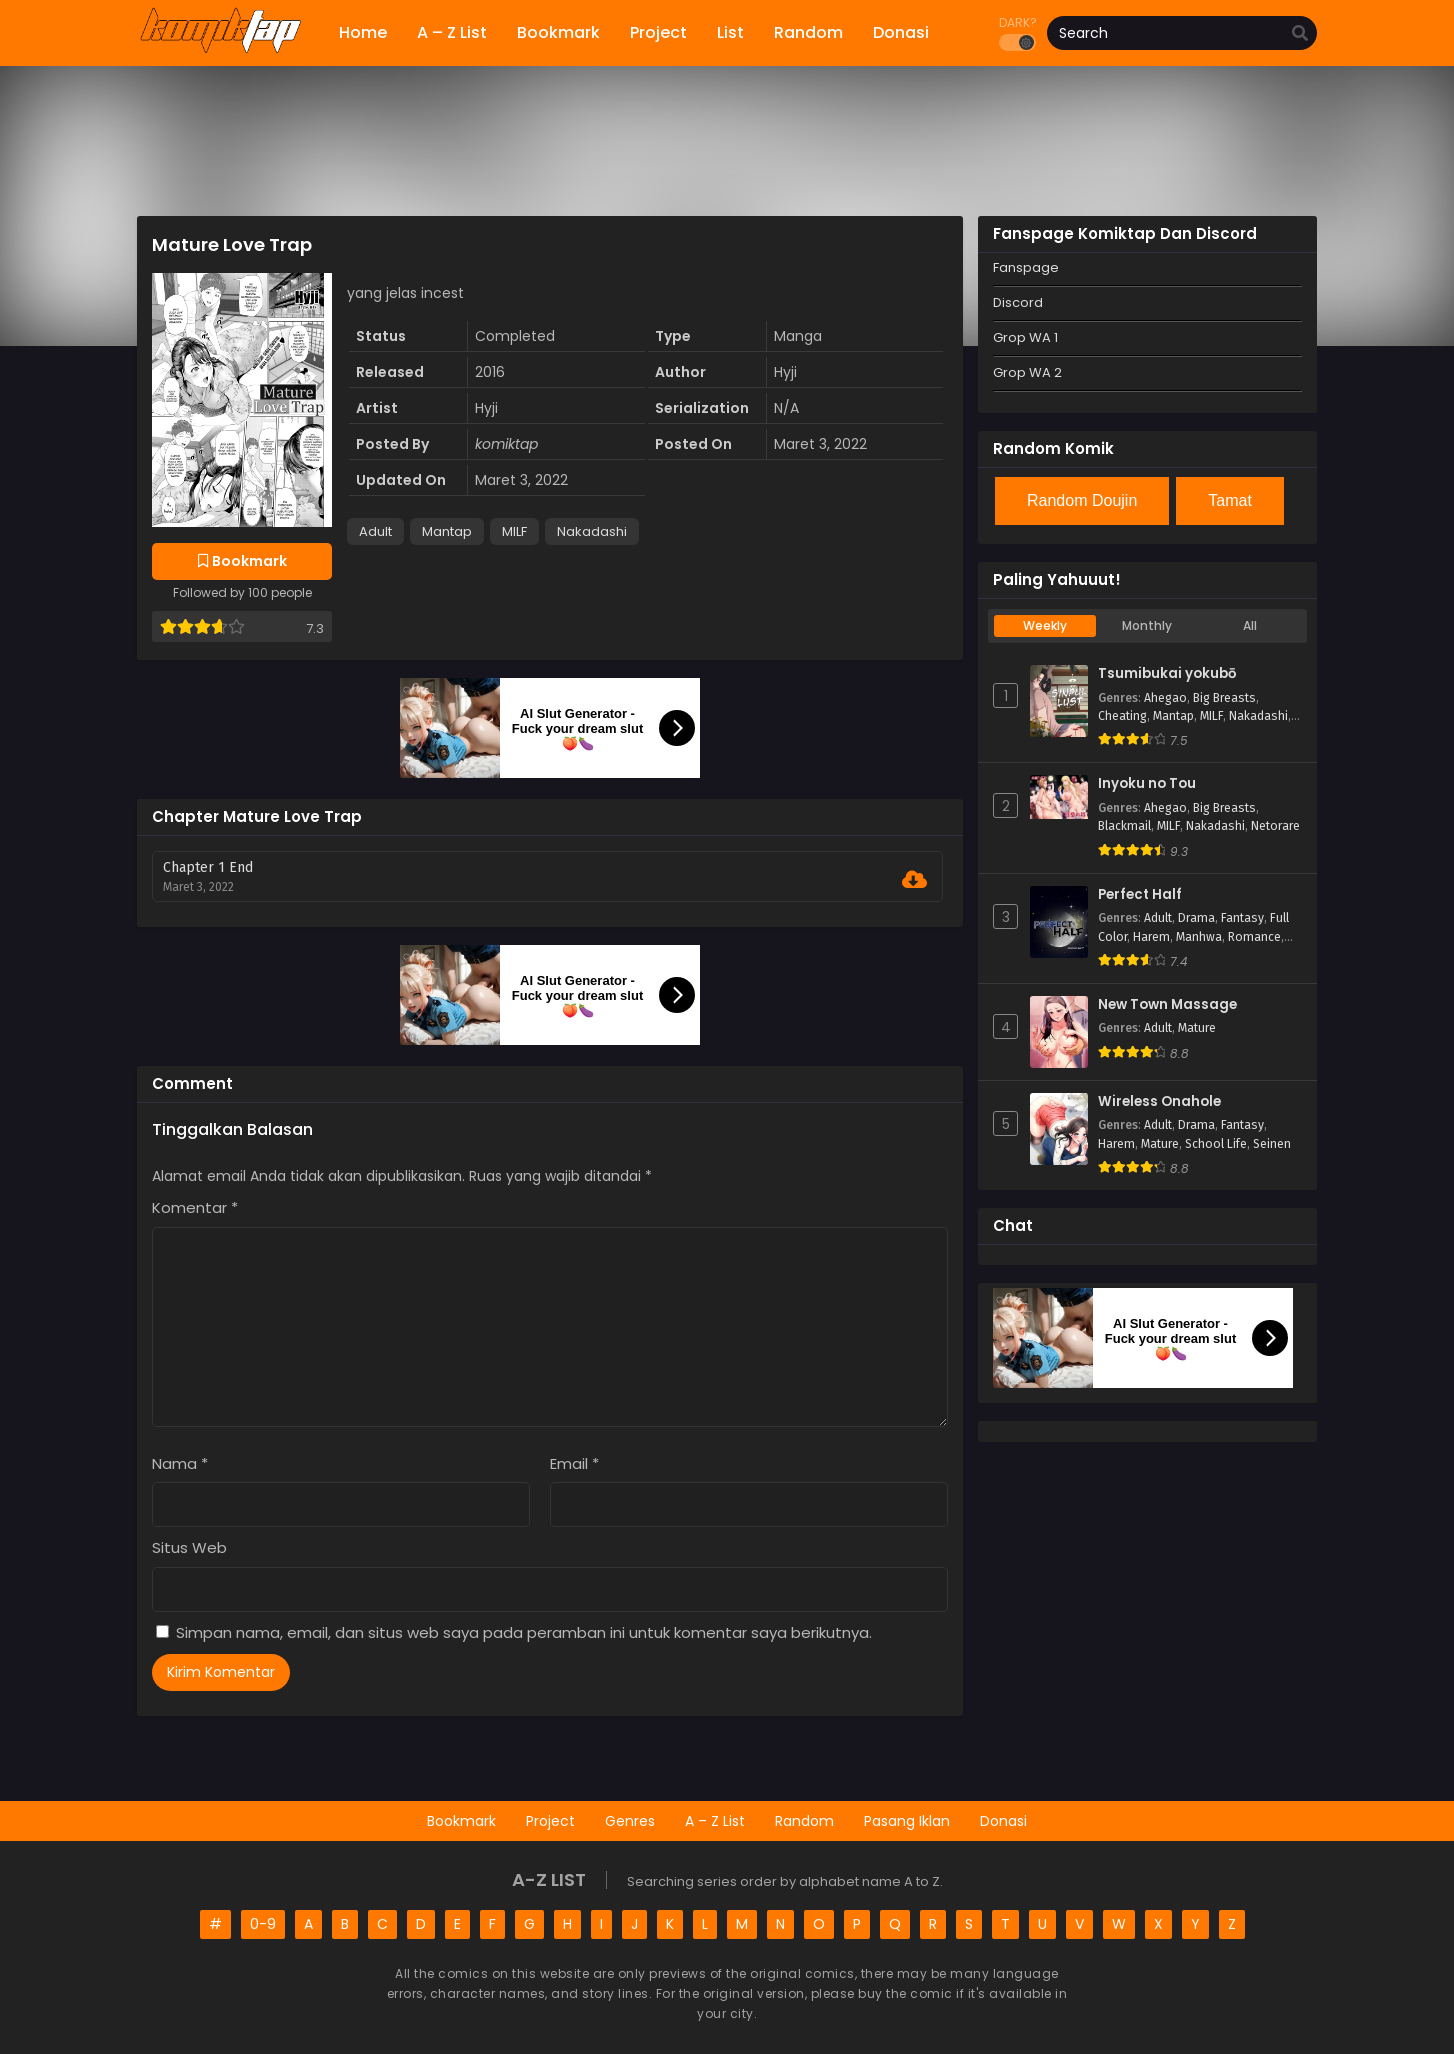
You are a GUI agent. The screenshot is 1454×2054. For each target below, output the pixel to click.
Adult (375, 531)
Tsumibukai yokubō (1167, 674)
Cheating (1122, 716)
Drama (1196, 918)
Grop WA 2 (1027, 372)
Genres (630, 1821)
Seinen (1272, 1144)
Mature (1197, 1028)
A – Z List (715, 1821)
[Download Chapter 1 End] (914, 880)
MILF (514, 531)
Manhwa (1199, 937)
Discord (1018, 302)
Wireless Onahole (1159, 1102)
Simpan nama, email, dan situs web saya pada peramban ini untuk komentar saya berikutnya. (524, 1632)
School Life (1216, 1144)
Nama (180, 1463)
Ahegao (1165, 698)
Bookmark (461, 1821)
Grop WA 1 (1025, 337)
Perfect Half (1140, 895)
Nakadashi (592, 531)
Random (804, 1821)
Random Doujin (1082, 500)
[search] (1300, 34)
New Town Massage (1167, 1005)
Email (574, 1463)
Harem (1151, 937)
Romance (1254, 937)
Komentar (195, 1207)
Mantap (447, 531)
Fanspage (1026, 267)
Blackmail (1124, 826)
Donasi (1003, 1821)
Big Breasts (1224, 698)
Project (550, 1821)
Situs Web (189, 1547)
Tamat (1230, 500)
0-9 (263, 1924)
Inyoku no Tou (1147, 784)
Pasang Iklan (907, 1821)
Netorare (1275, 826)
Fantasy (1242, 918)
